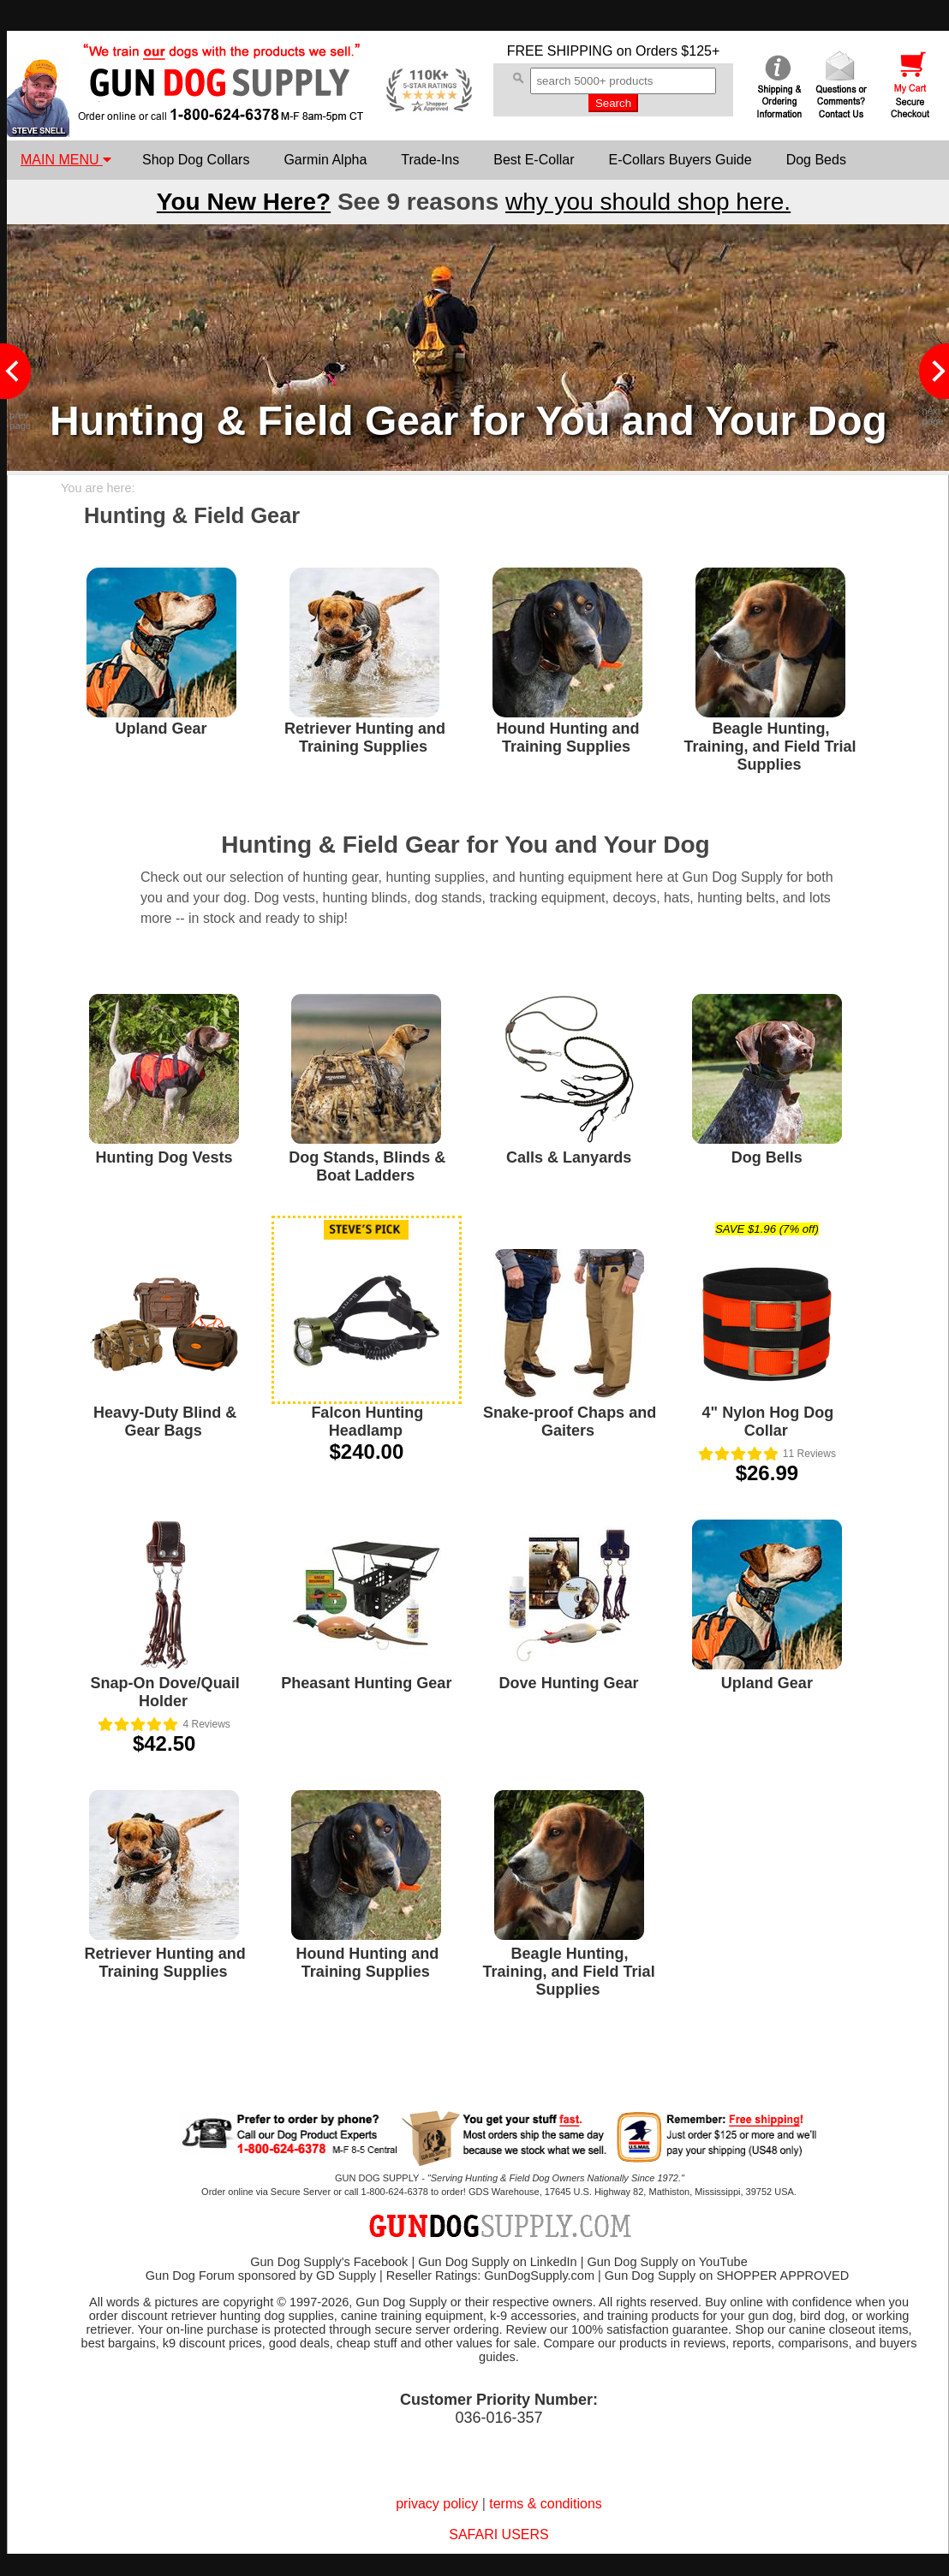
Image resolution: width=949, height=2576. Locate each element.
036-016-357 (498, 2417)
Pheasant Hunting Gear (366, 1683)
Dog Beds (816, 159)
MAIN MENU (66, 159)
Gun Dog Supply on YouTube (667, 2262)
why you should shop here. (648, 201)
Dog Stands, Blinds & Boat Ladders (367, 1166)
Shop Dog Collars (195, 159)
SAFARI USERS (498, 2534)
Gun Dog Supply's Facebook (329, 2262)
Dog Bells (767, 1157)
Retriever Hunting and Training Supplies (364, 737)
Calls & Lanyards (568, 1157)
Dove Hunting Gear (569, 1683)
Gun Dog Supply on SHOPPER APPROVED (727, 2275)
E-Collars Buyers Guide (679, 159)
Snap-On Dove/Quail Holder (165, 1692)
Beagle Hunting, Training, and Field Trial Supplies (769, 746)
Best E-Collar (533, 159)
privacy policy (437, 2503)
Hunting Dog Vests (164, 1157)
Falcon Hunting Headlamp (367, 1421)
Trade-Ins (430, 159)
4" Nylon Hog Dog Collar (768, 1421)
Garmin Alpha (325, 159)
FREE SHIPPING (560, 51)
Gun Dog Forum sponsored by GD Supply (261, 2275)
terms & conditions (545, 2503)
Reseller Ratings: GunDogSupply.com (490, 2275)
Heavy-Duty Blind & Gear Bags (164, 1421)
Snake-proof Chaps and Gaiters (569, 1421)
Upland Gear (160, 728)
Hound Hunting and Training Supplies (568, 737)
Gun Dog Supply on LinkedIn (497, 2262)
